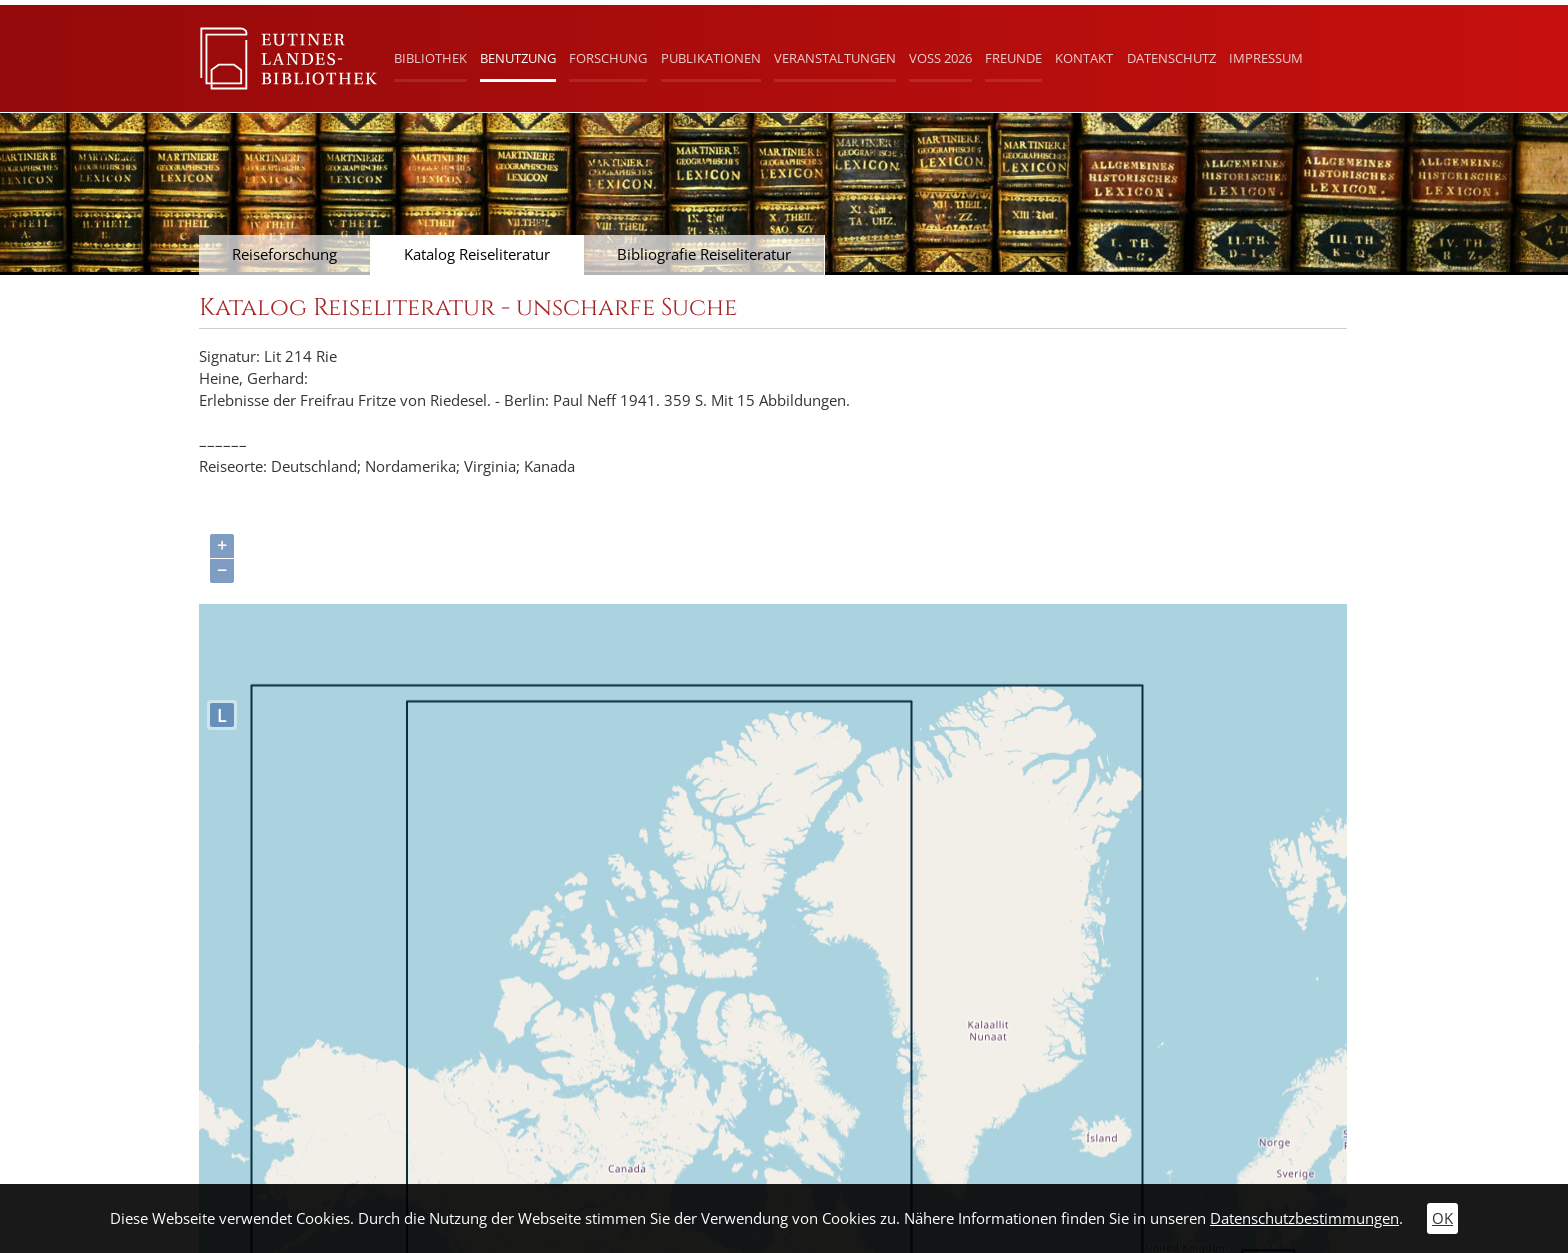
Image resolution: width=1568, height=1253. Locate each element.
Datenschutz (1171, 58)
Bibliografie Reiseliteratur (704, 254)
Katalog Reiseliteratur (477, 254)
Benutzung (518, 58)
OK (1442, 1218)
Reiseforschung (284, 254)
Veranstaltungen (835, 58)
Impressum (1266, 58)
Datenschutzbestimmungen (1304, 1218)
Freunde (1013, 58)
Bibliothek (430, 58)
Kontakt (1084, 58)
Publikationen (711, 58)
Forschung (608, 58)
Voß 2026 (940, 58)
